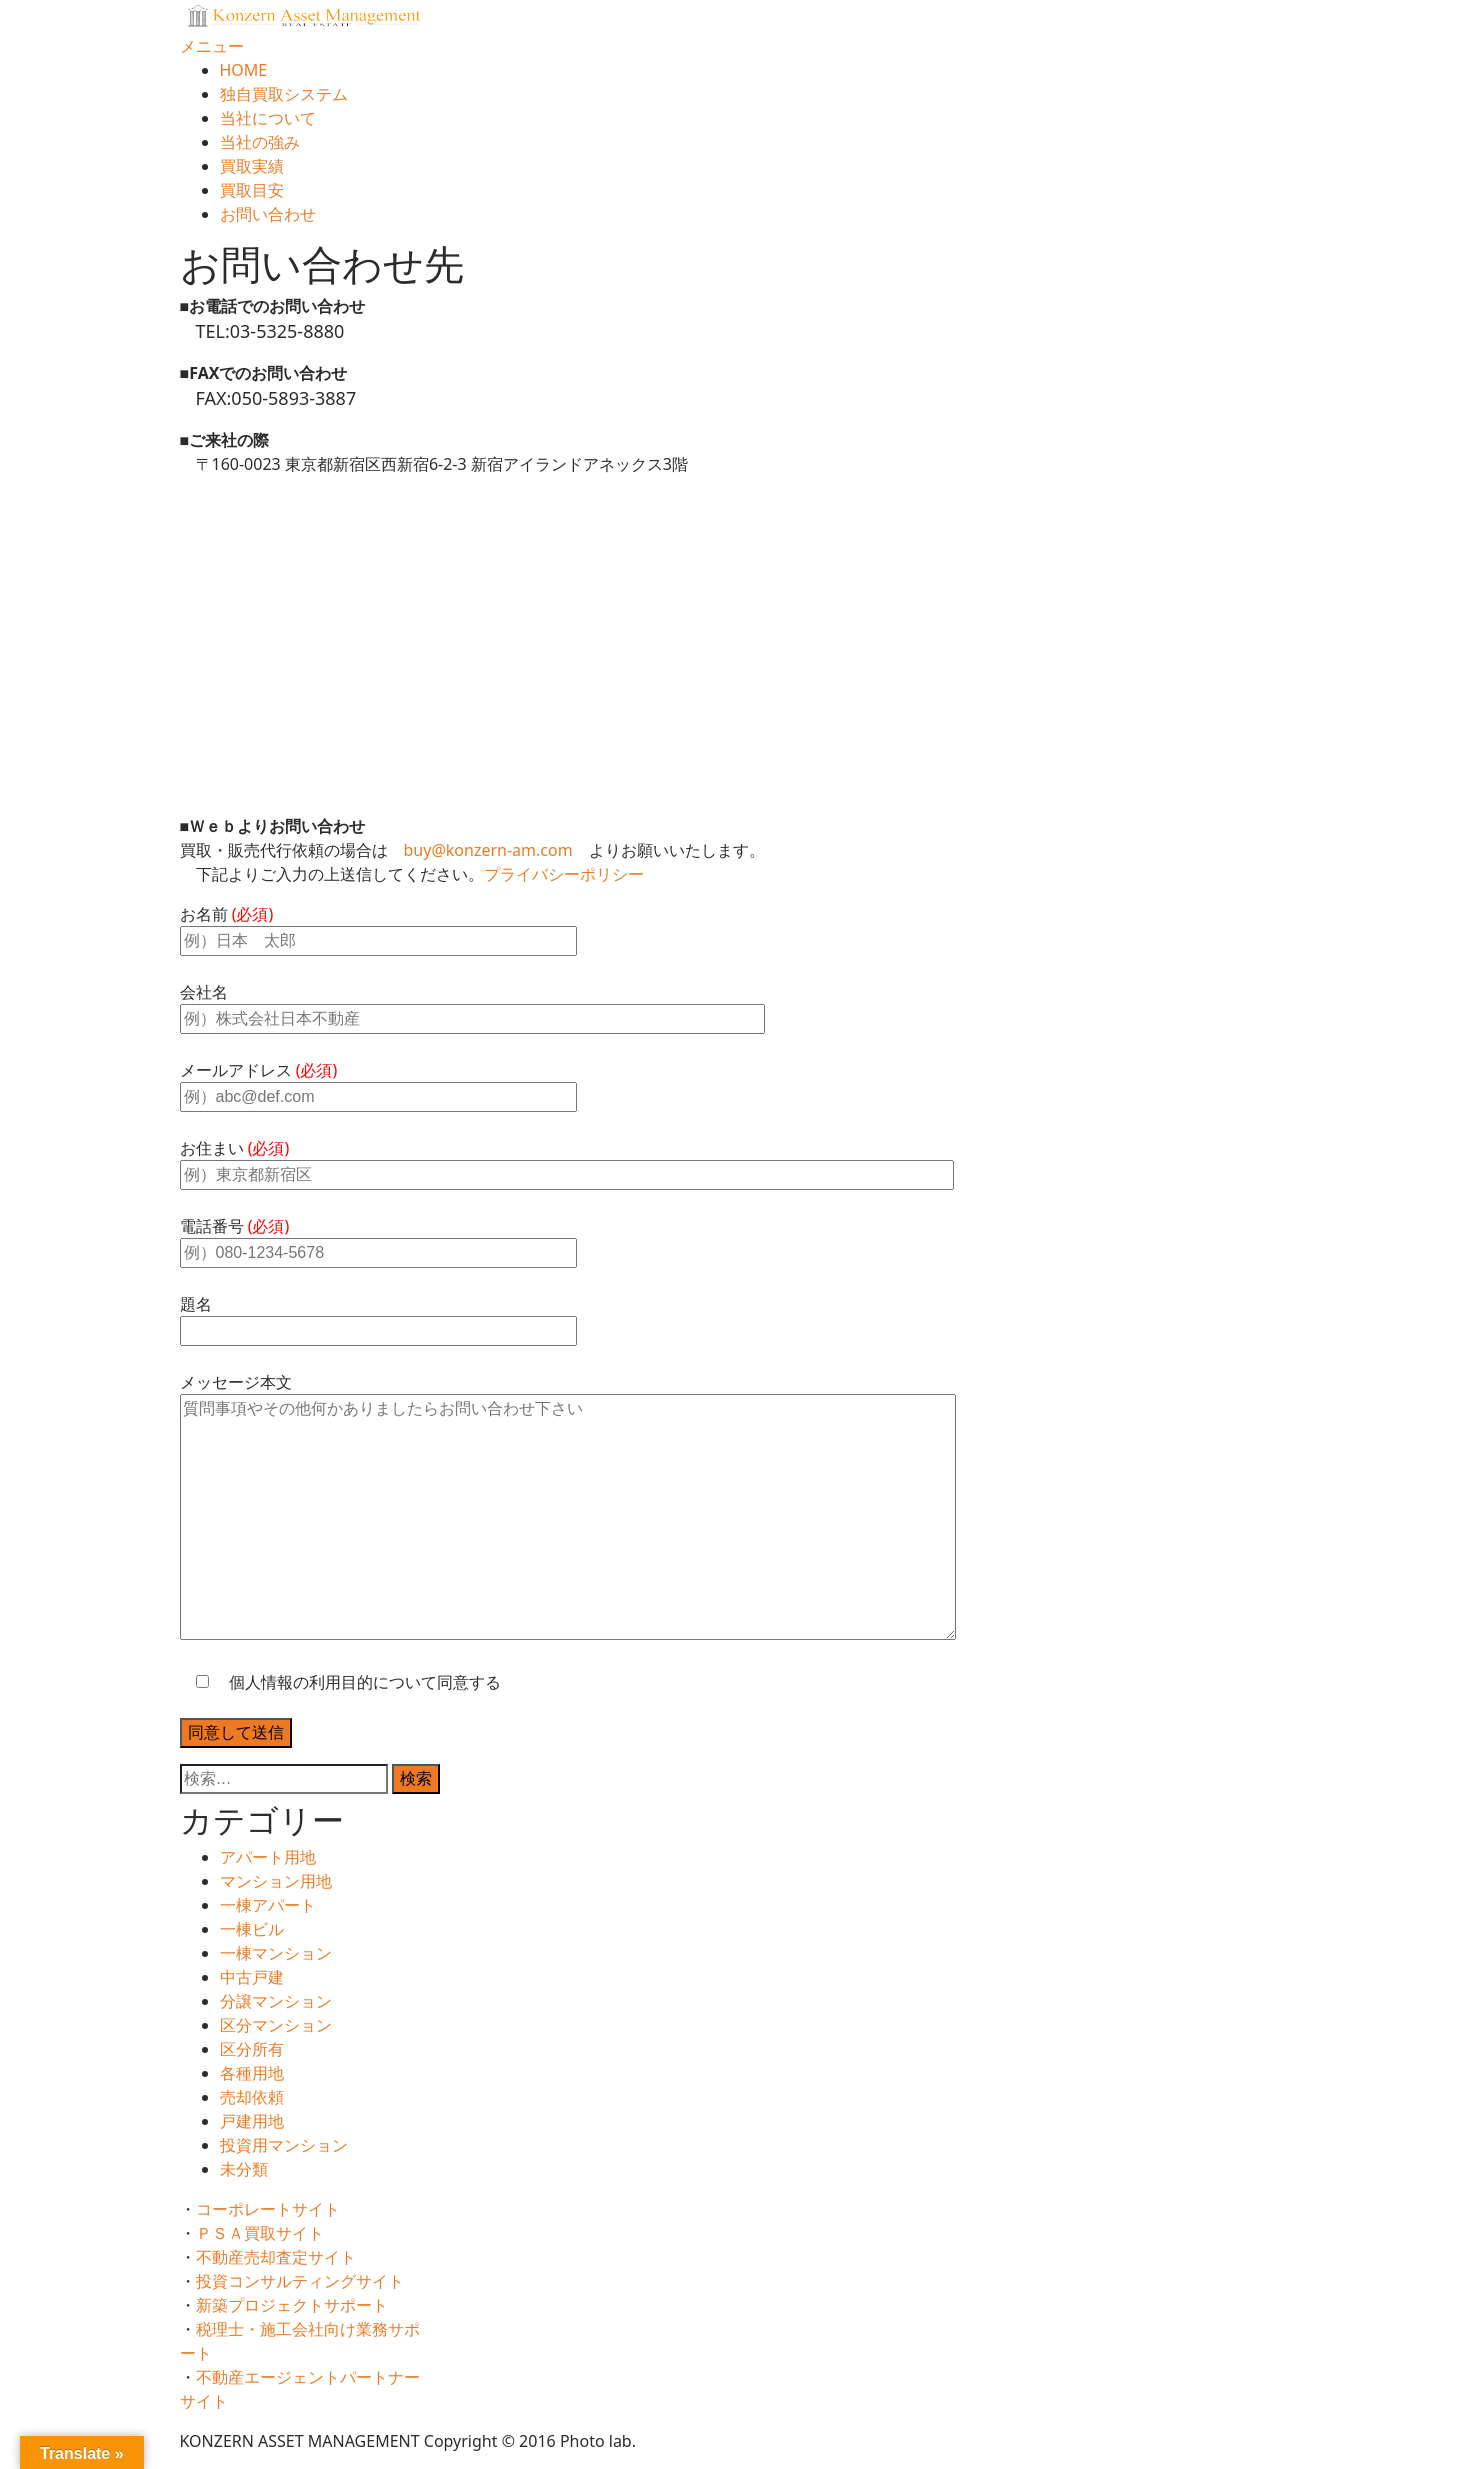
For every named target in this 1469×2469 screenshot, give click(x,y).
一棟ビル (252, 1929)
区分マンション (276, 2025)
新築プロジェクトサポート (300, 2305)
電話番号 (378, 1239)
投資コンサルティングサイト (308, 2281)
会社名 (472, 1005)
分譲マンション (276, 2001)
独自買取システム (284, 94)
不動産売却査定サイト (284, 2257)
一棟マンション (276, 1953)
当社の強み (260, 142)
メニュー (212, 46)
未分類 (244, 2169)
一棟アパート (268, 1905)
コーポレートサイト (276, 2209)
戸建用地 (252, 2121)
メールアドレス (378, 1083)
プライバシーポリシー (564, 874)
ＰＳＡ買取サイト (268, 2233)
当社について (268, 118)
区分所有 (252, 2049)
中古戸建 (252, 1977)
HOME (244, 70)
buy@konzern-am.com (488, 850)
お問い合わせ (268, 214)
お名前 (378, 927)
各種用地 (252, 2073)
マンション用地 (276, 1881)
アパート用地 (268, 1857)
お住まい (567, 1161)
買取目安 (252, 190)
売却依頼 (252, 2097)
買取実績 (252, 166)
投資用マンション (284, 2145)
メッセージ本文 (568, 1508)
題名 (378, 1317)
